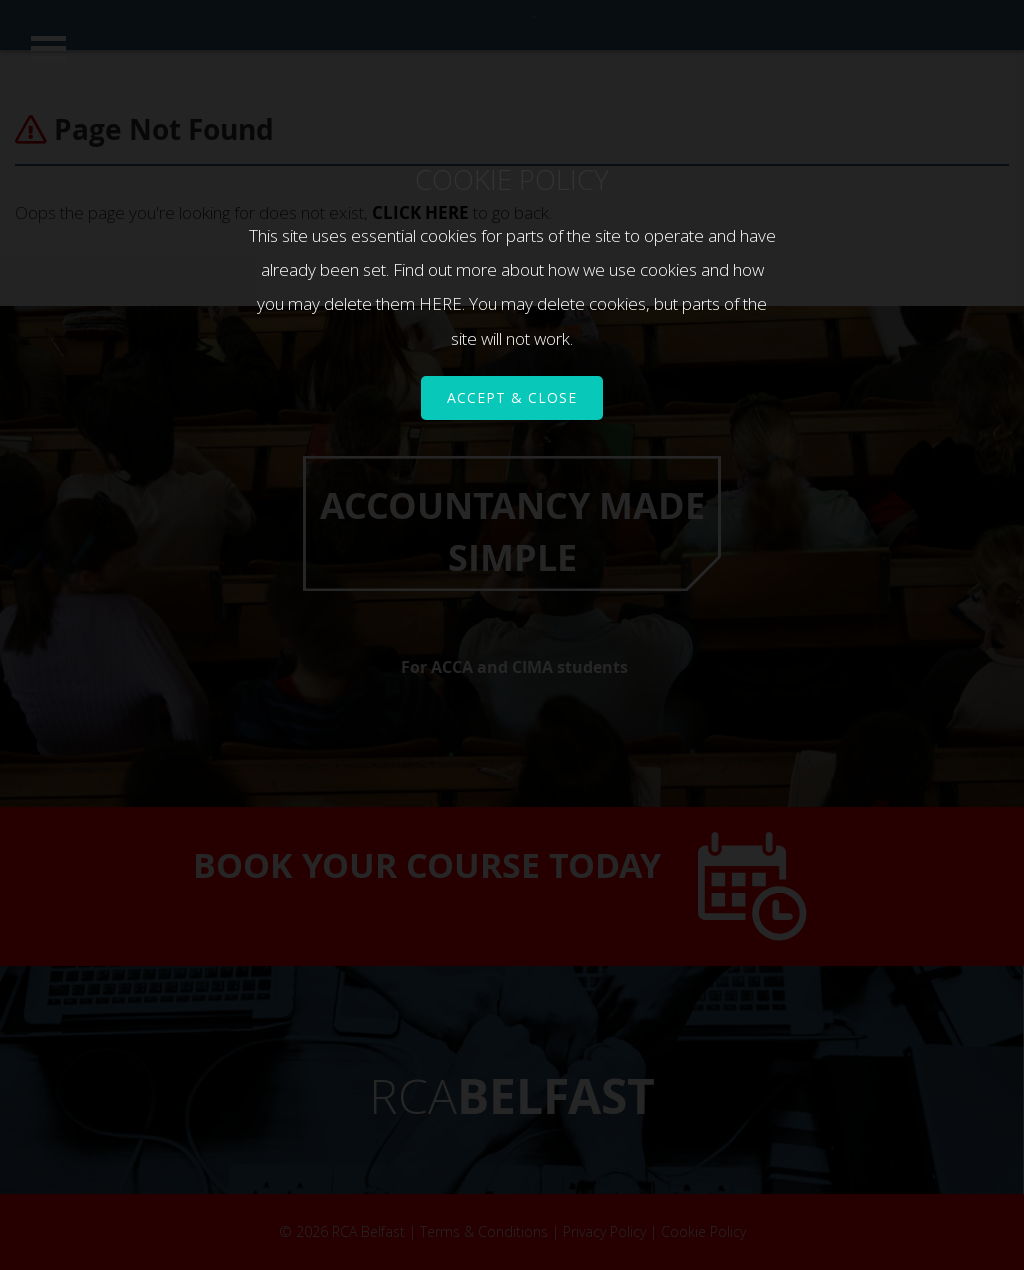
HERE (440, 303)
